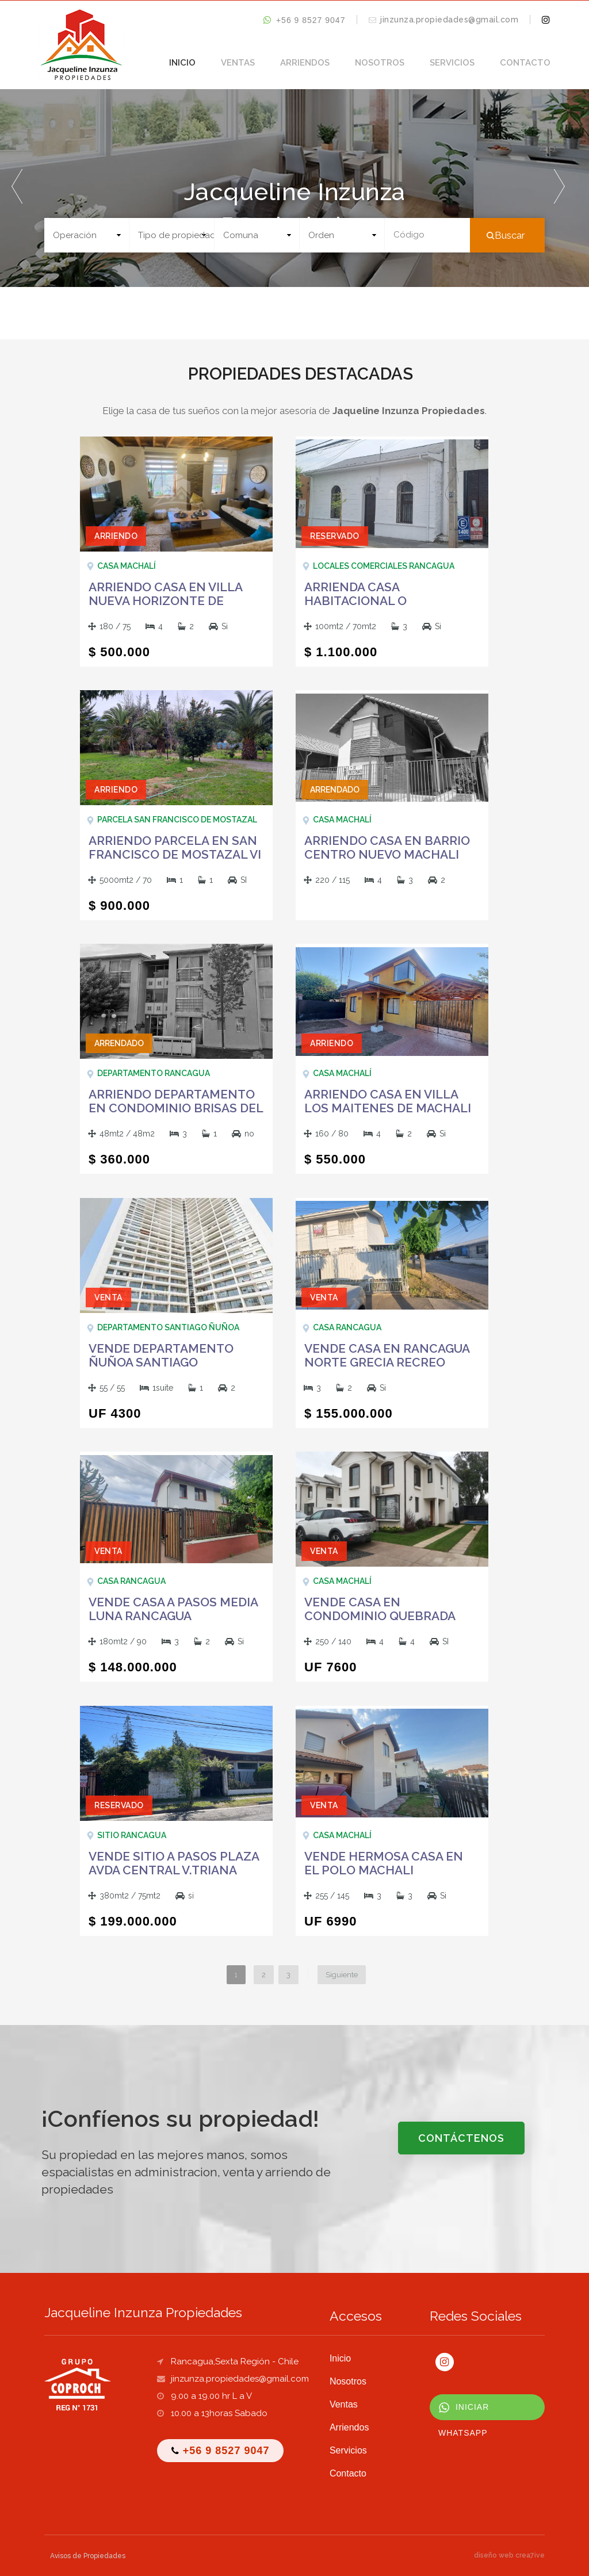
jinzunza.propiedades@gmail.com (449, 19)
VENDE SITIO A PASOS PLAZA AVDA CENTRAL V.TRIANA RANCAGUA (174, 1870)
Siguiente (342, 1974)
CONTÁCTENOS (461, 2138)
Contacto (525, 63)
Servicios (452, 63)
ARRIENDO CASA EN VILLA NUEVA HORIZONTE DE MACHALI (165, 601)
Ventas (238, 63)
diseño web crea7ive (509, 2555)
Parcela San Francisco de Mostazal (177, 819)
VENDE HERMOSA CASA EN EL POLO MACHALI (383, 1863)
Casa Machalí (126, 566)
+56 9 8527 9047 (304, 20)
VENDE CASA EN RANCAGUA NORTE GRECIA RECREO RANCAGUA (386, 1362)
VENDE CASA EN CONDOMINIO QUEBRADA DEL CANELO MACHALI (379, 1616)
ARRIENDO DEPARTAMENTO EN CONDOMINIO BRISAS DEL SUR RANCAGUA (176, 1108)
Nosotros (379, 63)
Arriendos (305, 63)
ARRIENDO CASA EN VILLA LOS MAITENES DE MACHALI (387, 1101)
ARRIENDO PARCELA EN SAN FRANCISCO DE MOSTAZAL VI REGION (175, 854)
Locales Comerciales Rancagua (383, 566)
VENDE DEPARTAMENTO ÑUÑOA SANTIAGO (161, 1355)
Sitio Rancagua (131, 1835)
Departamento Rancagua (153, 1073)
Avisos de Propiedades (87, 2556)
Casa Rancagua (347, 1327)
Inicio (182, 63)
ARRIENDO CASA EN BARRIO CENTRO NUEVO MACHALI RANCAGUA (387, 854)
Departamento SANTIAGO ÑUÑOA (168, 1327)
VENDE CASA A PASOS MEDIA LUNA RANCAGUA (173, 1609)
